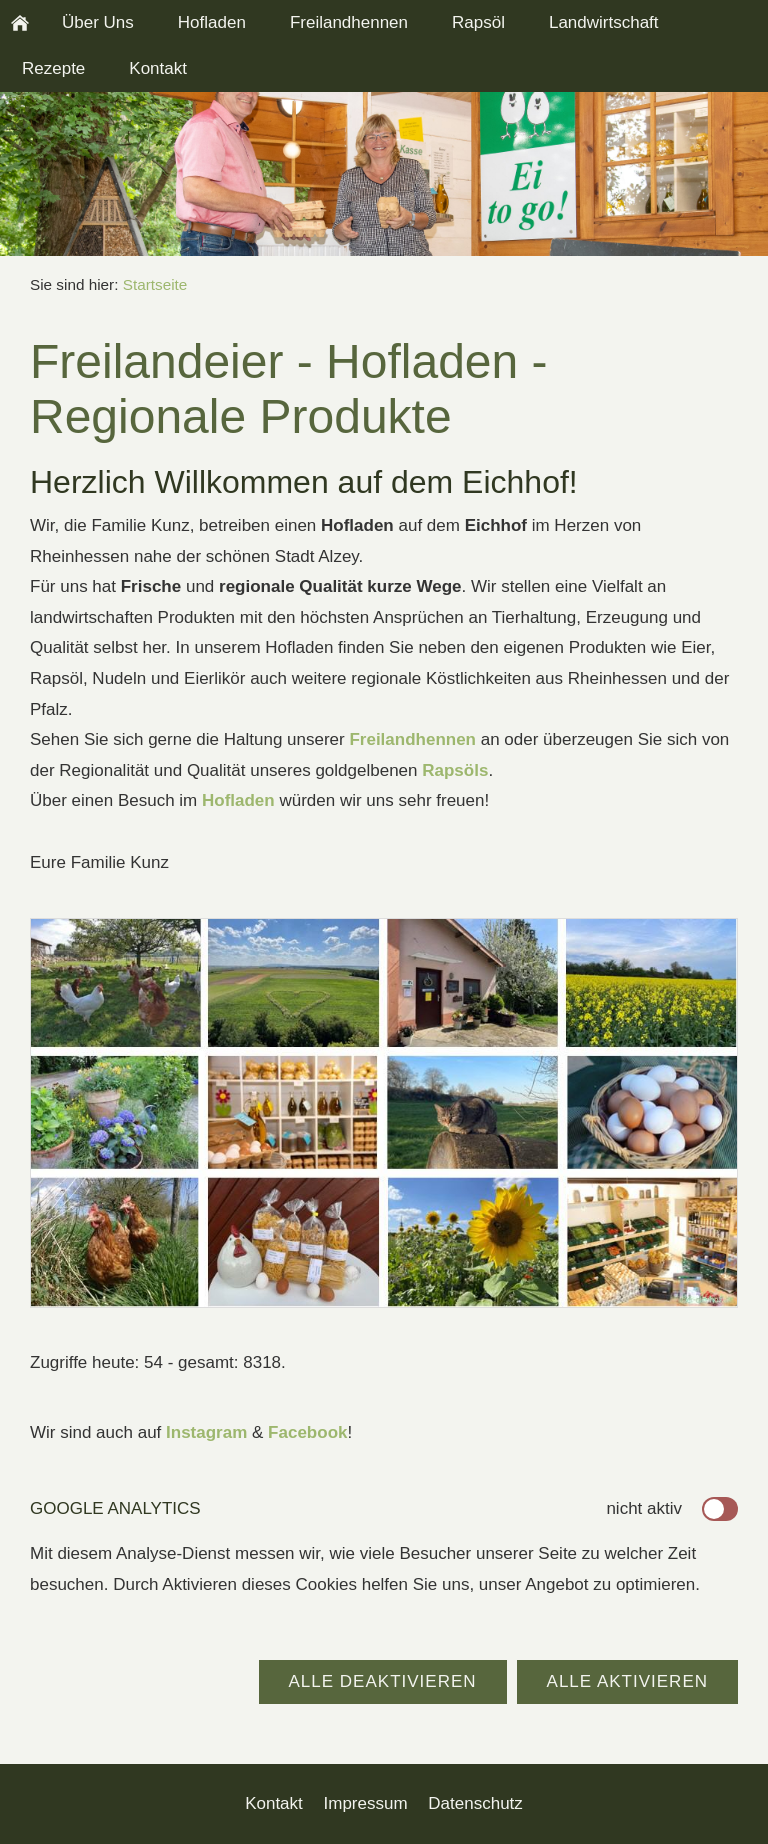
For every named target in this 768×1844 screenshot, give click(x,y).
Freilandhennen (412, 739)
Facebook (307, 1432)
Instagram (206, 1432)
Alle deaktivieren (383, 1681)
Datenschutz (475, 1803)
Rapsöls (455, 770)
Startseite (155, 284)
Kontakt (274, 1803)
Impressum (366, 1803)
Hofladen (238, 800)
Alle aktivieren (627, 1681)
